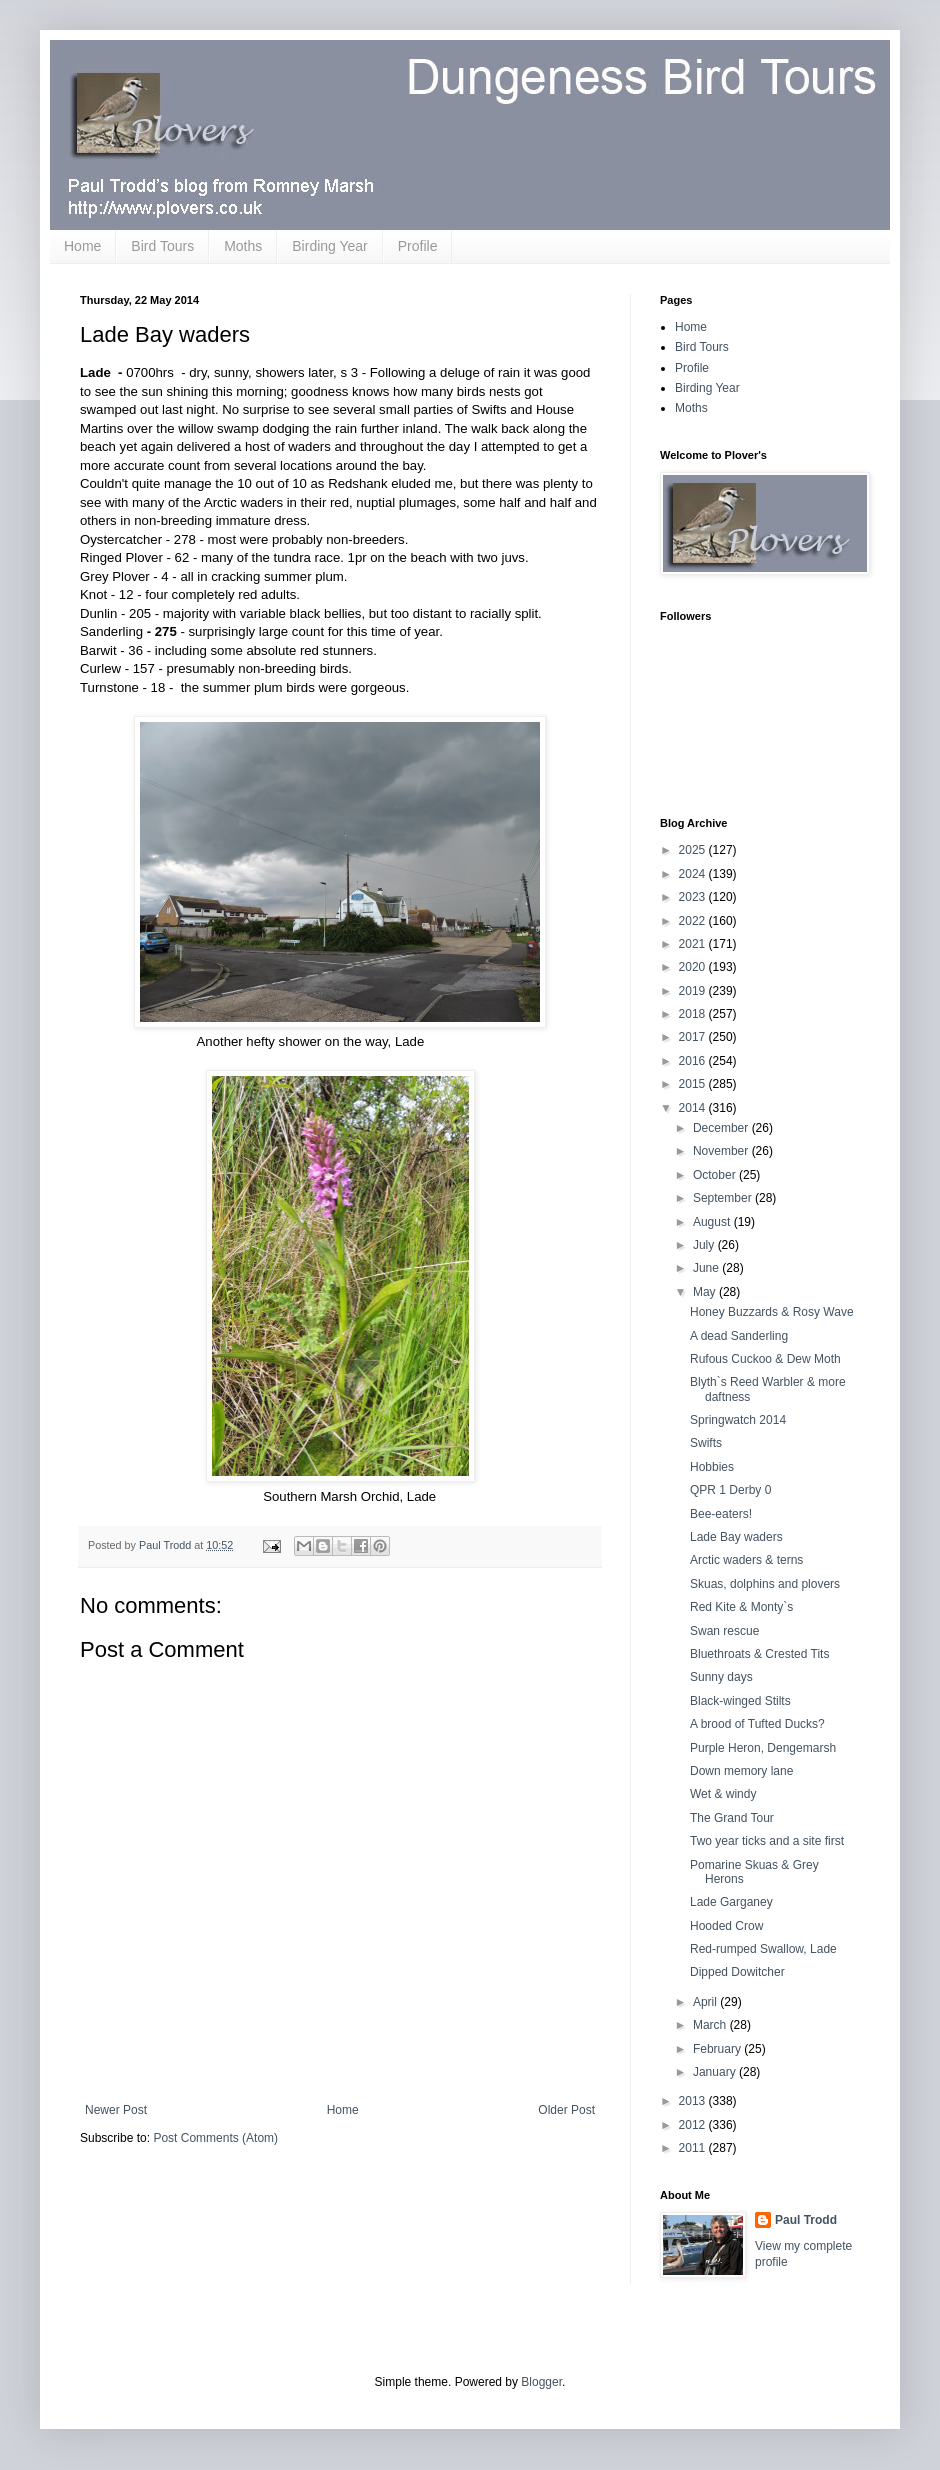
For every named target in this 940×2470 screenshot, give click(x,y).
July (705, 1245)
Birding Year (330, 246)
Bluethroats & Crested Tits (759, 1654)
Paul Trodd (806, 2220)
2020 (694, 967)
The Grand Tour (732, 1818)
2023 (694, 897)
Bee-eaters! (721, 1514)
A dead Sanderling (739, 1336)
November (722, 1151)
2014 (694, 1108)
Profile (418, 246)
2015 (694, 1084)
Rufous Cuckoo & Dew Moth (765, 1359)
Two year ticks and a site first (767, 1841)
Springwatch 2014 (738, 1420)
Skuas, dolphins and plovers (765, 1584)
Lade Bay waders (736, 1537)
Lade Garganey (731, 1902)
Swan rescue (724, 1631)
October (716, 1175)
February (718, 2049)
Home (82, 246)
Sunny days (721, 1677)
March (711, 2025)
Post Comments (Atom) (215, 2138)
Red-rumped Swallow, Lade (763, 1949)
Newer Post (116, 2110)
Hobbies (712, 1467)
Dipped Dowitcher (737, 1972)
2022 (694, 921)
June (707, 1268)
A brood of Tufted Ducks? (757, 1724)
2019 (694, 991)
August (713, 1222)
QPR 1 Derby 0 (730, 1490)
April (706, 2002)
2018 (694, 1014)
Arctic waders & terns (746, 1560)
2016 (694, 1061)
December (722, 1128)
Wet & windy (723, 1794)
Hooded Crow (726, 1926)
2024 (694, 874)
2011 (694, 2148)
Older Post (566, 2110)
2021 (694, 944)
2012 (694, 2125)
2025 (694, 850)
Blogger (541, 2382)
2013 (694, 2101)
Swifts (706, 1443)
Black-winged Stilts (740, 1701)
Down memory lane (741, 1771)
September (724, 1198)
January (716, 2072)
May (706, 1292)
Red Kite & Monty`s (741, 1607)
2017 (694, 1037)
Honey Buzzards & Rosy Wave (772, 1312)
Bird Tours (162, 246)
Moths (243, 246)
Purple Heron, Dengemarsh (763, 1748)
